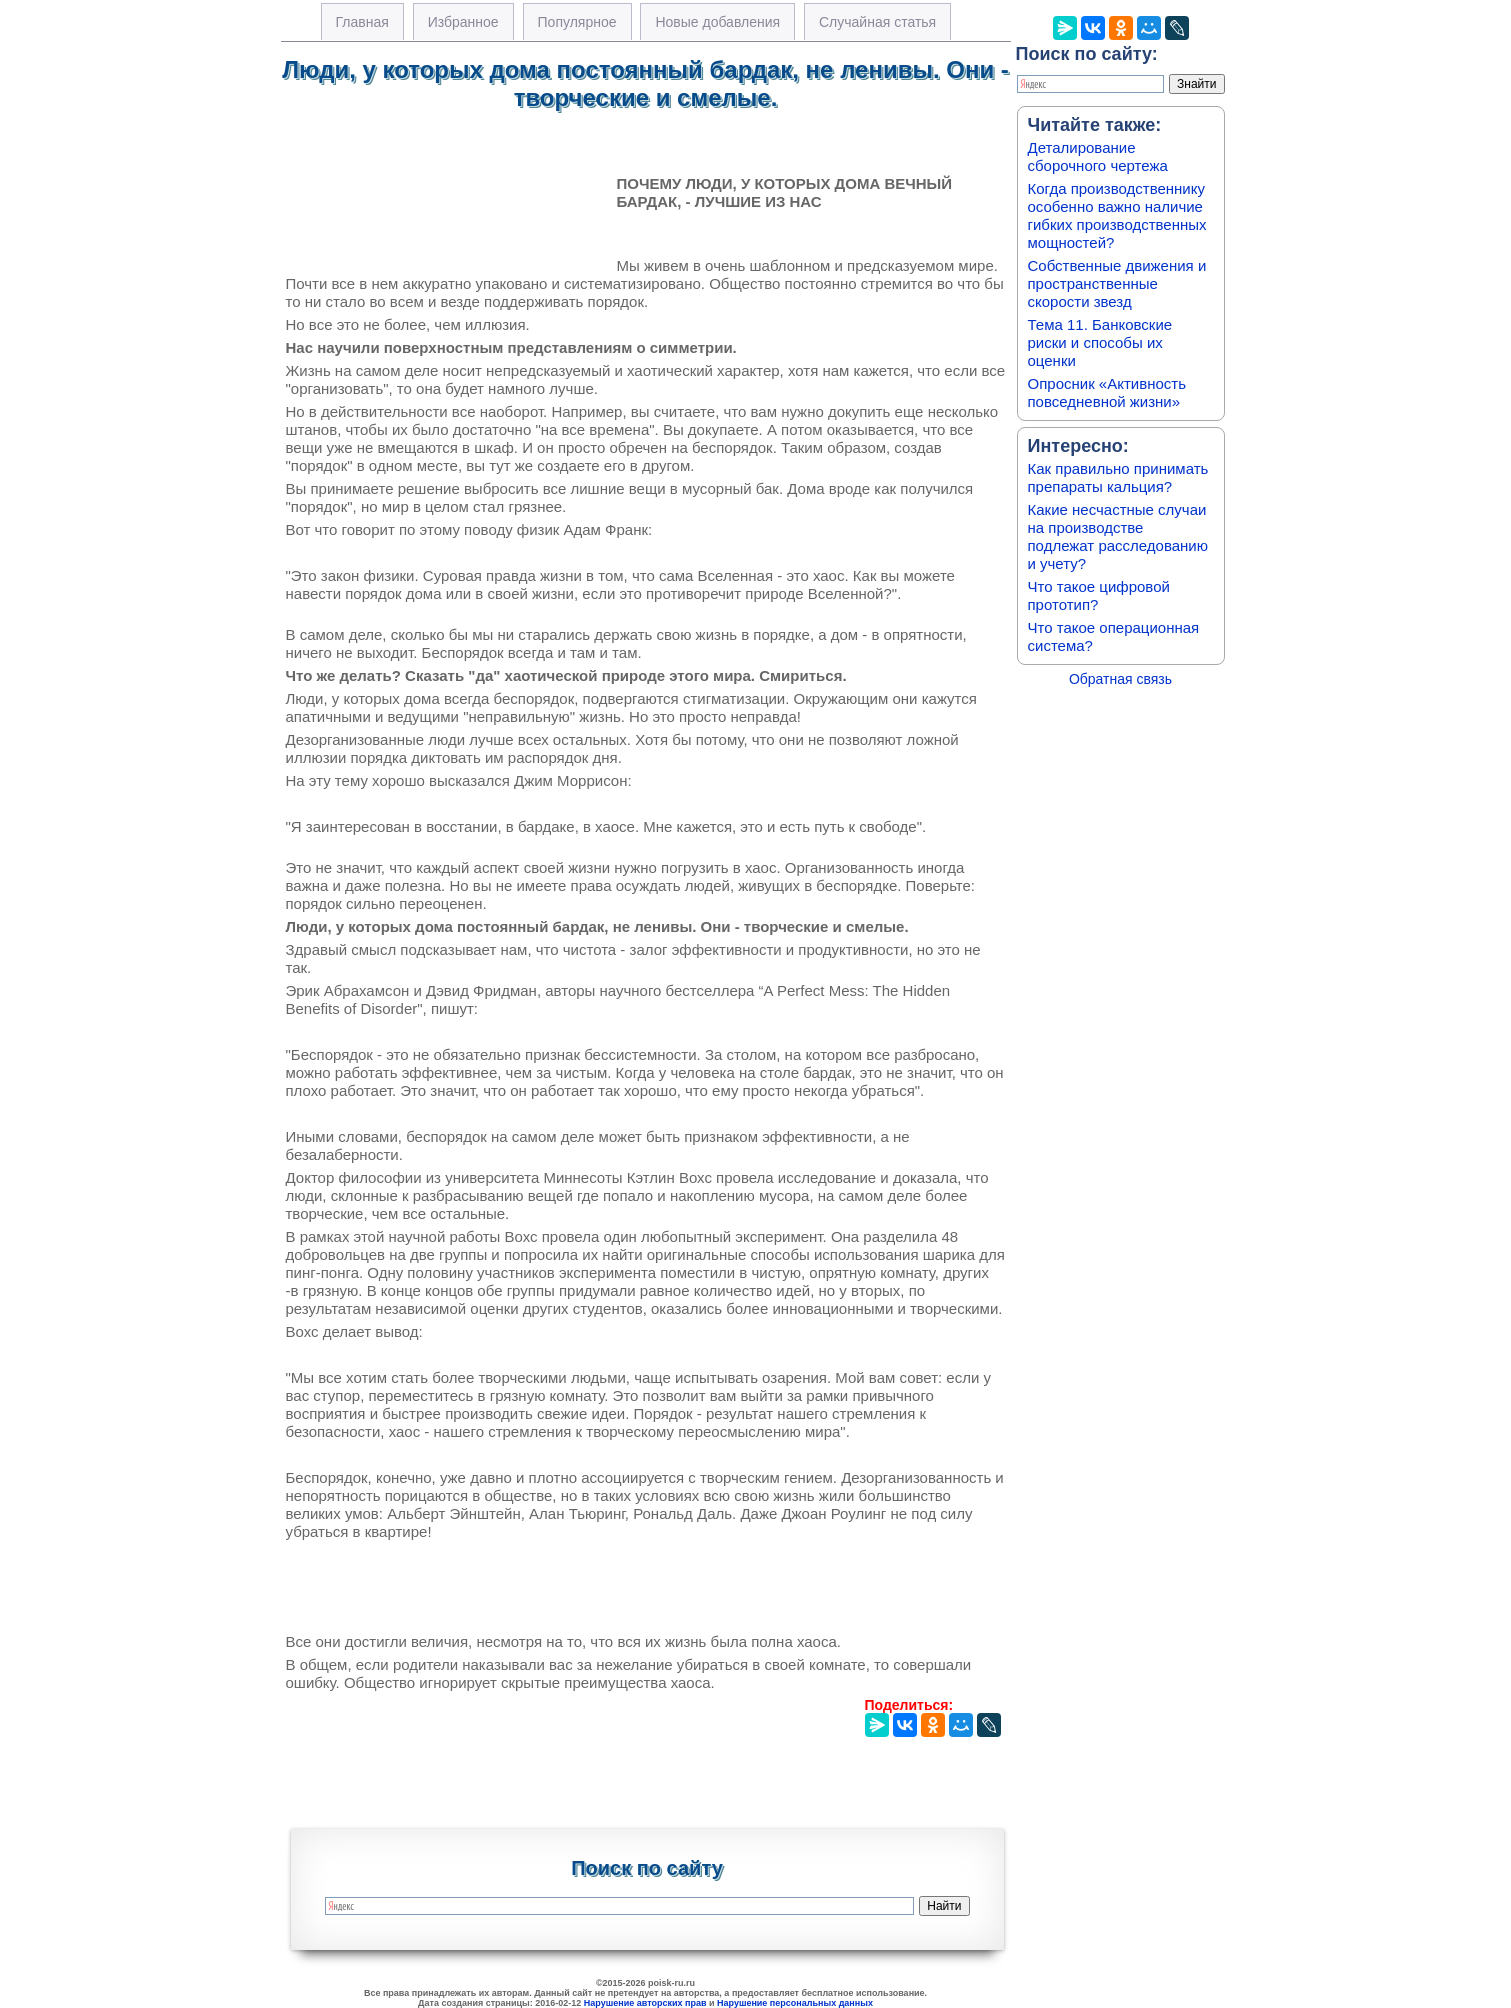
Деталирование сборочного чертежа (1098, 156)
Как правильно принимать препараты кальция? (1118, 477)
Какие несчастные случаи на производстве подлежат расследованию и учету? (1118, 536)
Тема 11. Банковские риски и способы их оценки (1100, 342)
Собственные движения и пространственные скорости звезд (1117, 283)
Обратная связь (1120, 679)
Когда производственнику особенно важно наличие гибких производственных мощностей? (1117, 215)
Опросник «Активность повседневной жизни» (1107, 392)
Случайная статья (877, 22)
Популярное (577, 22)
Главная (362, 22)
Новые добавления (717, 22)
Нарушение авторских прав (645, 2003)
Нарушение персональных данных (795, 2003)
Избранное (463, 22)
